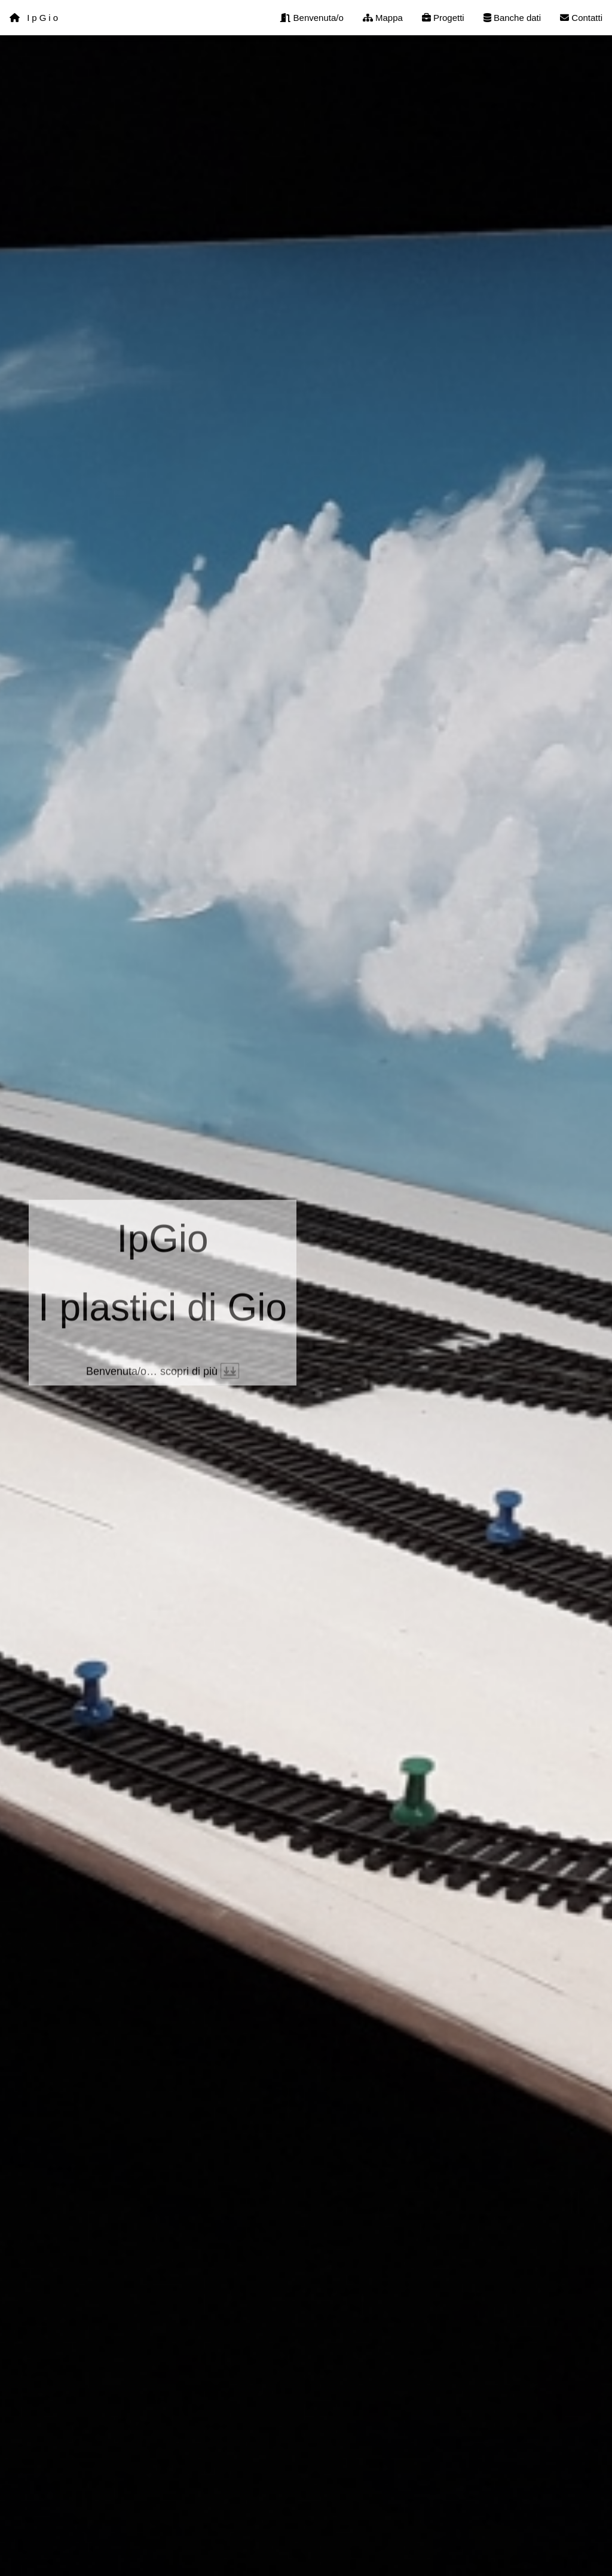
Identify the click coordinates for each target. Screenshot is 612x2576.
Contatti (581, 18)
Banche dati (512, 18)
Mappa (383, 18)
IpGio (35, 18)
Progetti (443, 18)
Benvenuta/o (311, 18)
